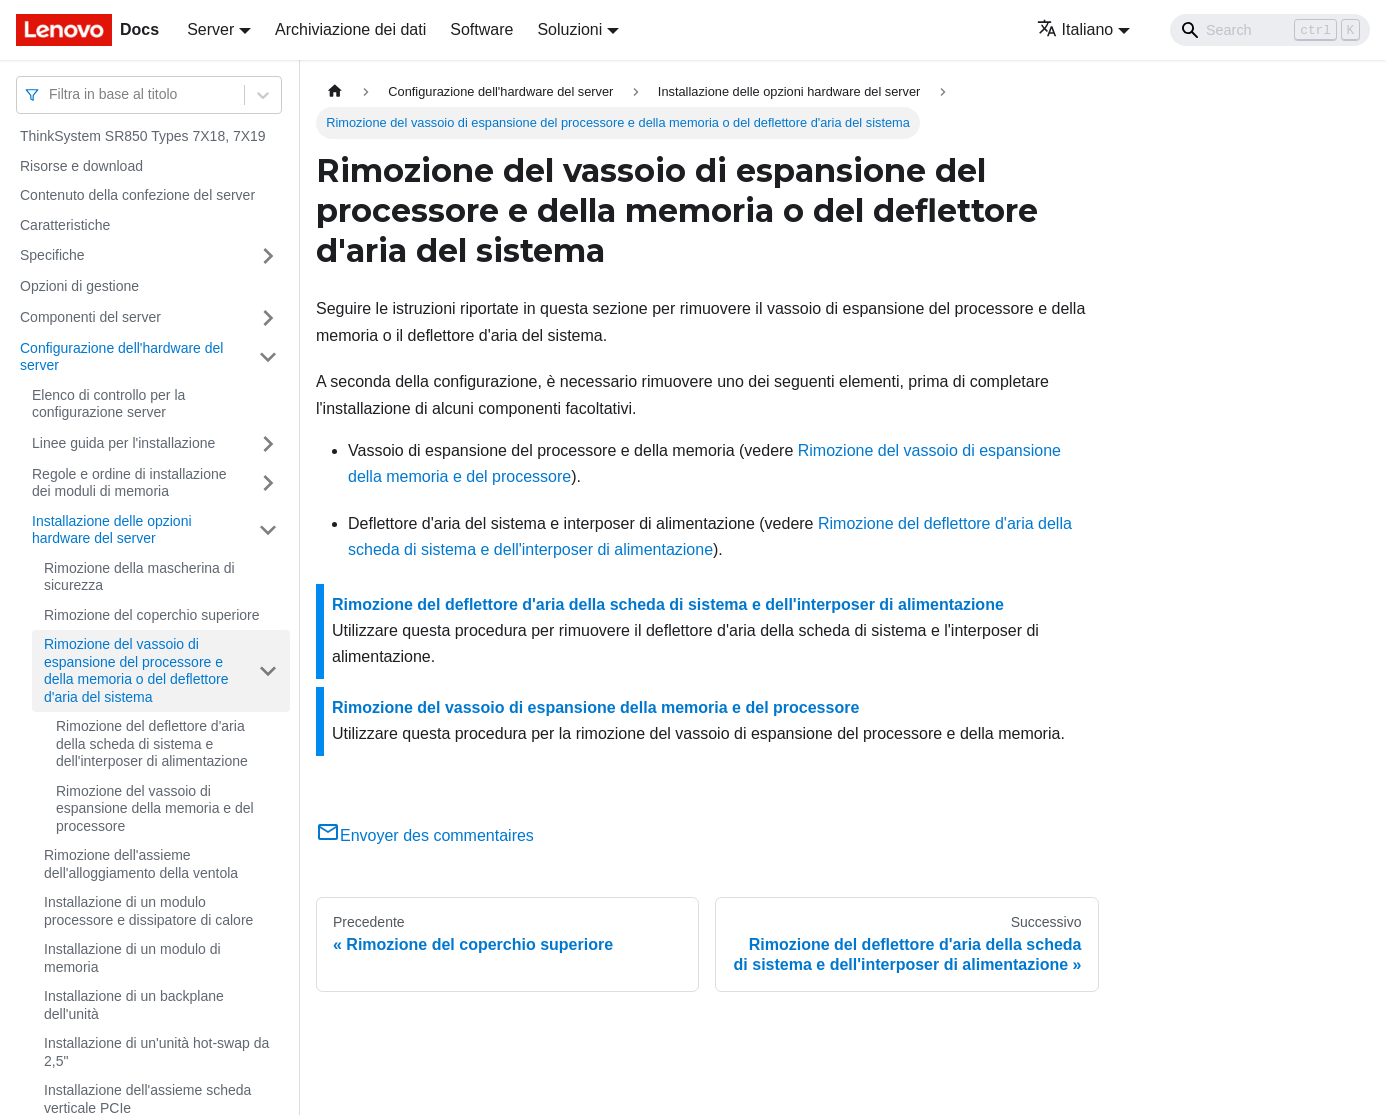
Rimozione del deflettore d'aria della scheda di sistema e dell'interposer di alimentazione (152, 743)
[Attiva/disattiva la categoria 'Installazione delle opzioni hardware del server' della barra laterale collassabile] (268, 530)
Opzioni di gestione (79, 286)
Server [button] (210, 29)
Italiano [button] (1075, 29)
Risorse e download (81, 166)
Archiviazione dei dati (350, 29)
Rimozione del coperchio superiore (152, 615)
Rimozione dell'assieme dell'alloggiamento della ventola (141, 864)
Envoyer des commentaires (425, 835)
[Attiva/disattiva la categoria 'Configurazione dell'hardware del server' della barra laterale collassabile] (268, 357)
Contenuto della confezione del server (137, 195)
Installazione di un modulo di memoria (132, 958)
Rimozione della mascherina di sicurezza (139, 577)
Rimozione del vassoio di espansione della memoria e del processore (155, 808)
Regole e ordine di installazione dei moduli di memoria (129, 483)
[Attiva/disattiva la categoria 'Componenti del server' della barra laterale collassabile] (268, 318)
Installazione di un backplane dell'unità (134, 1005)
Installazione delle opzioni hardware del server (112, 530)
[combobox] (51, 94)
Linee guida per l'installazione (123, 443)
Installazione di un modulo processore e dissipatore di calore (148, 911)
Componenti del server (90, 317)
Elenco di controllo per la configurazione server (108, 404)
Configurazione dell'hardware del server (121, 357)
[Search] (1270, 30)
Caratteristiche (65, 225)
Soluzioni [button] (569, 29)
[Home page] (335, 91)
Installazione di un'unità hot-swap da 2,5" (156, 1052)
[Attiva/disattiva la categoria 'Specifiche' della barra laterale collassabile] (268, 256)
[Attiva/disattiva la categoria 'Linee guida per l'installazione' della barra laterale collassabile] (268, 444)
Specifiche (52, 255)
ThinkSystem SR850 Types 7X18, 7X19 (143, 136)
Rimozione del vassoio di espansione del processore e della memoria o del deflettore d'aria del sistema (136, 670)
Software (481, 29)
